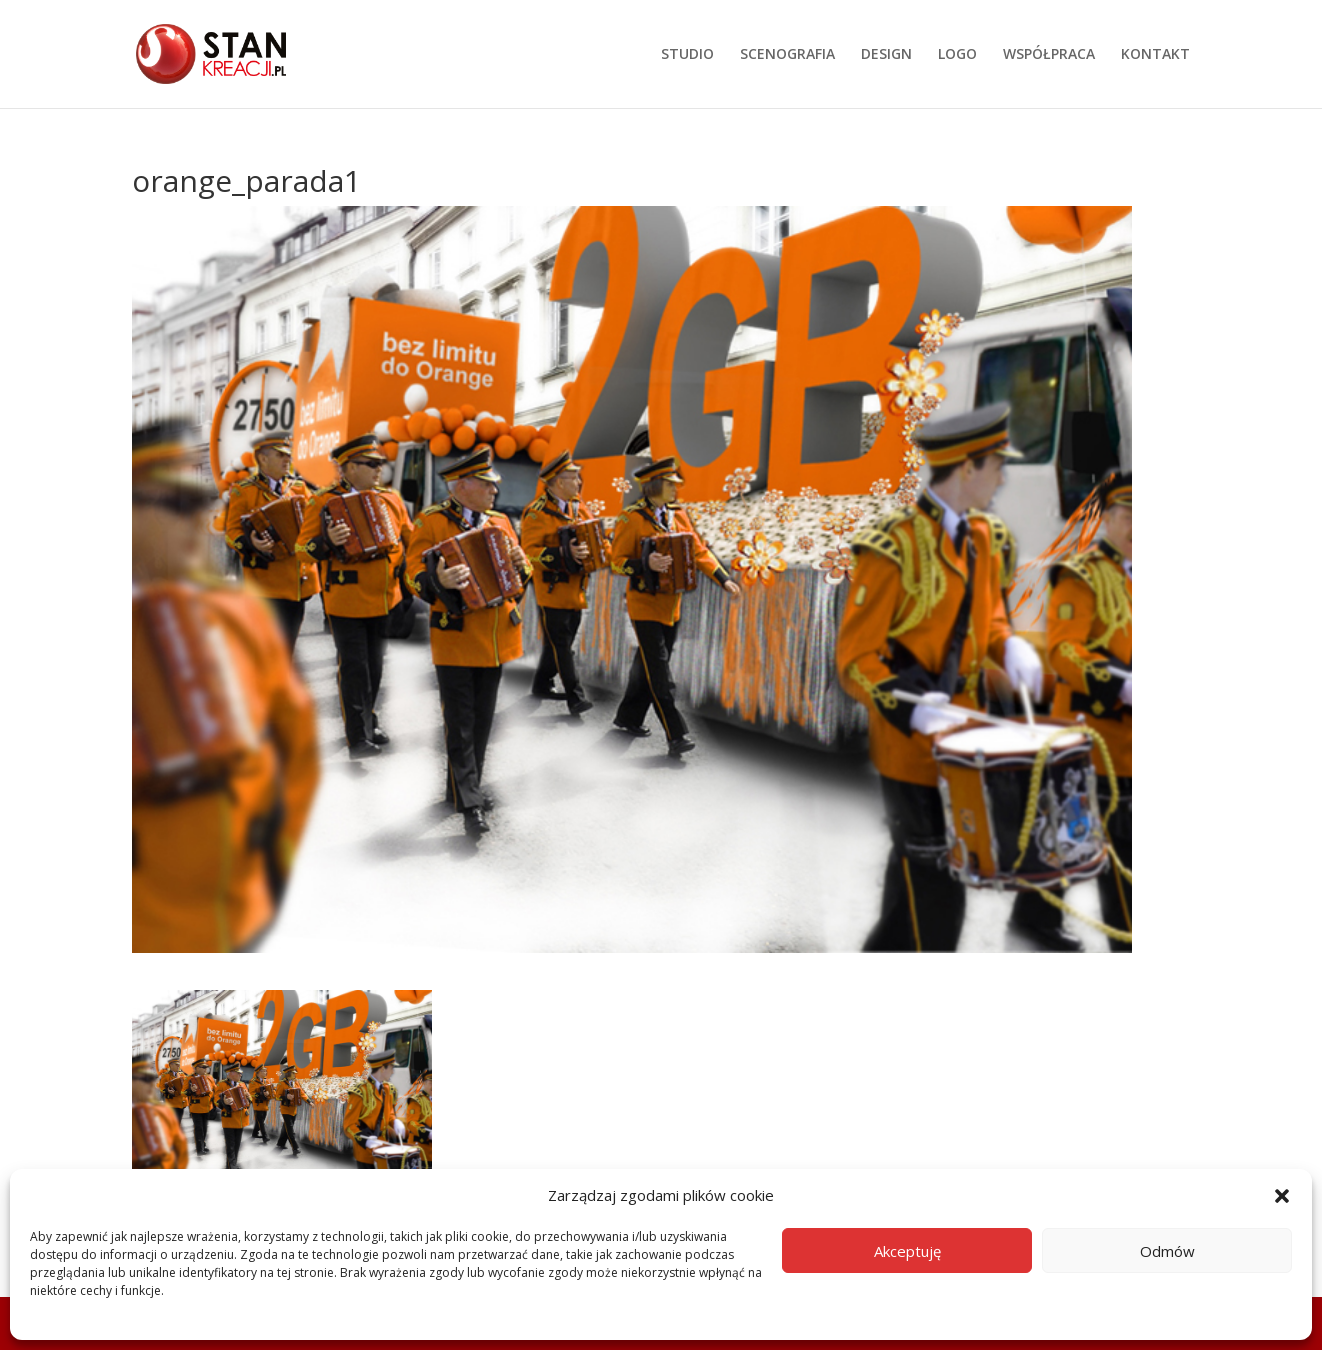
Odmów (1167, 1251)
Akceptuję (907, 1251)
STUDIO (687, 55)
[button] (1282, 1196)
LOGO (957, 55)
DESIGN (886, 55)
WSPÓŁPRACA (1049, 55)
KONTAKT (1155, 55)
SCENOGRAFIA (787, 55)
